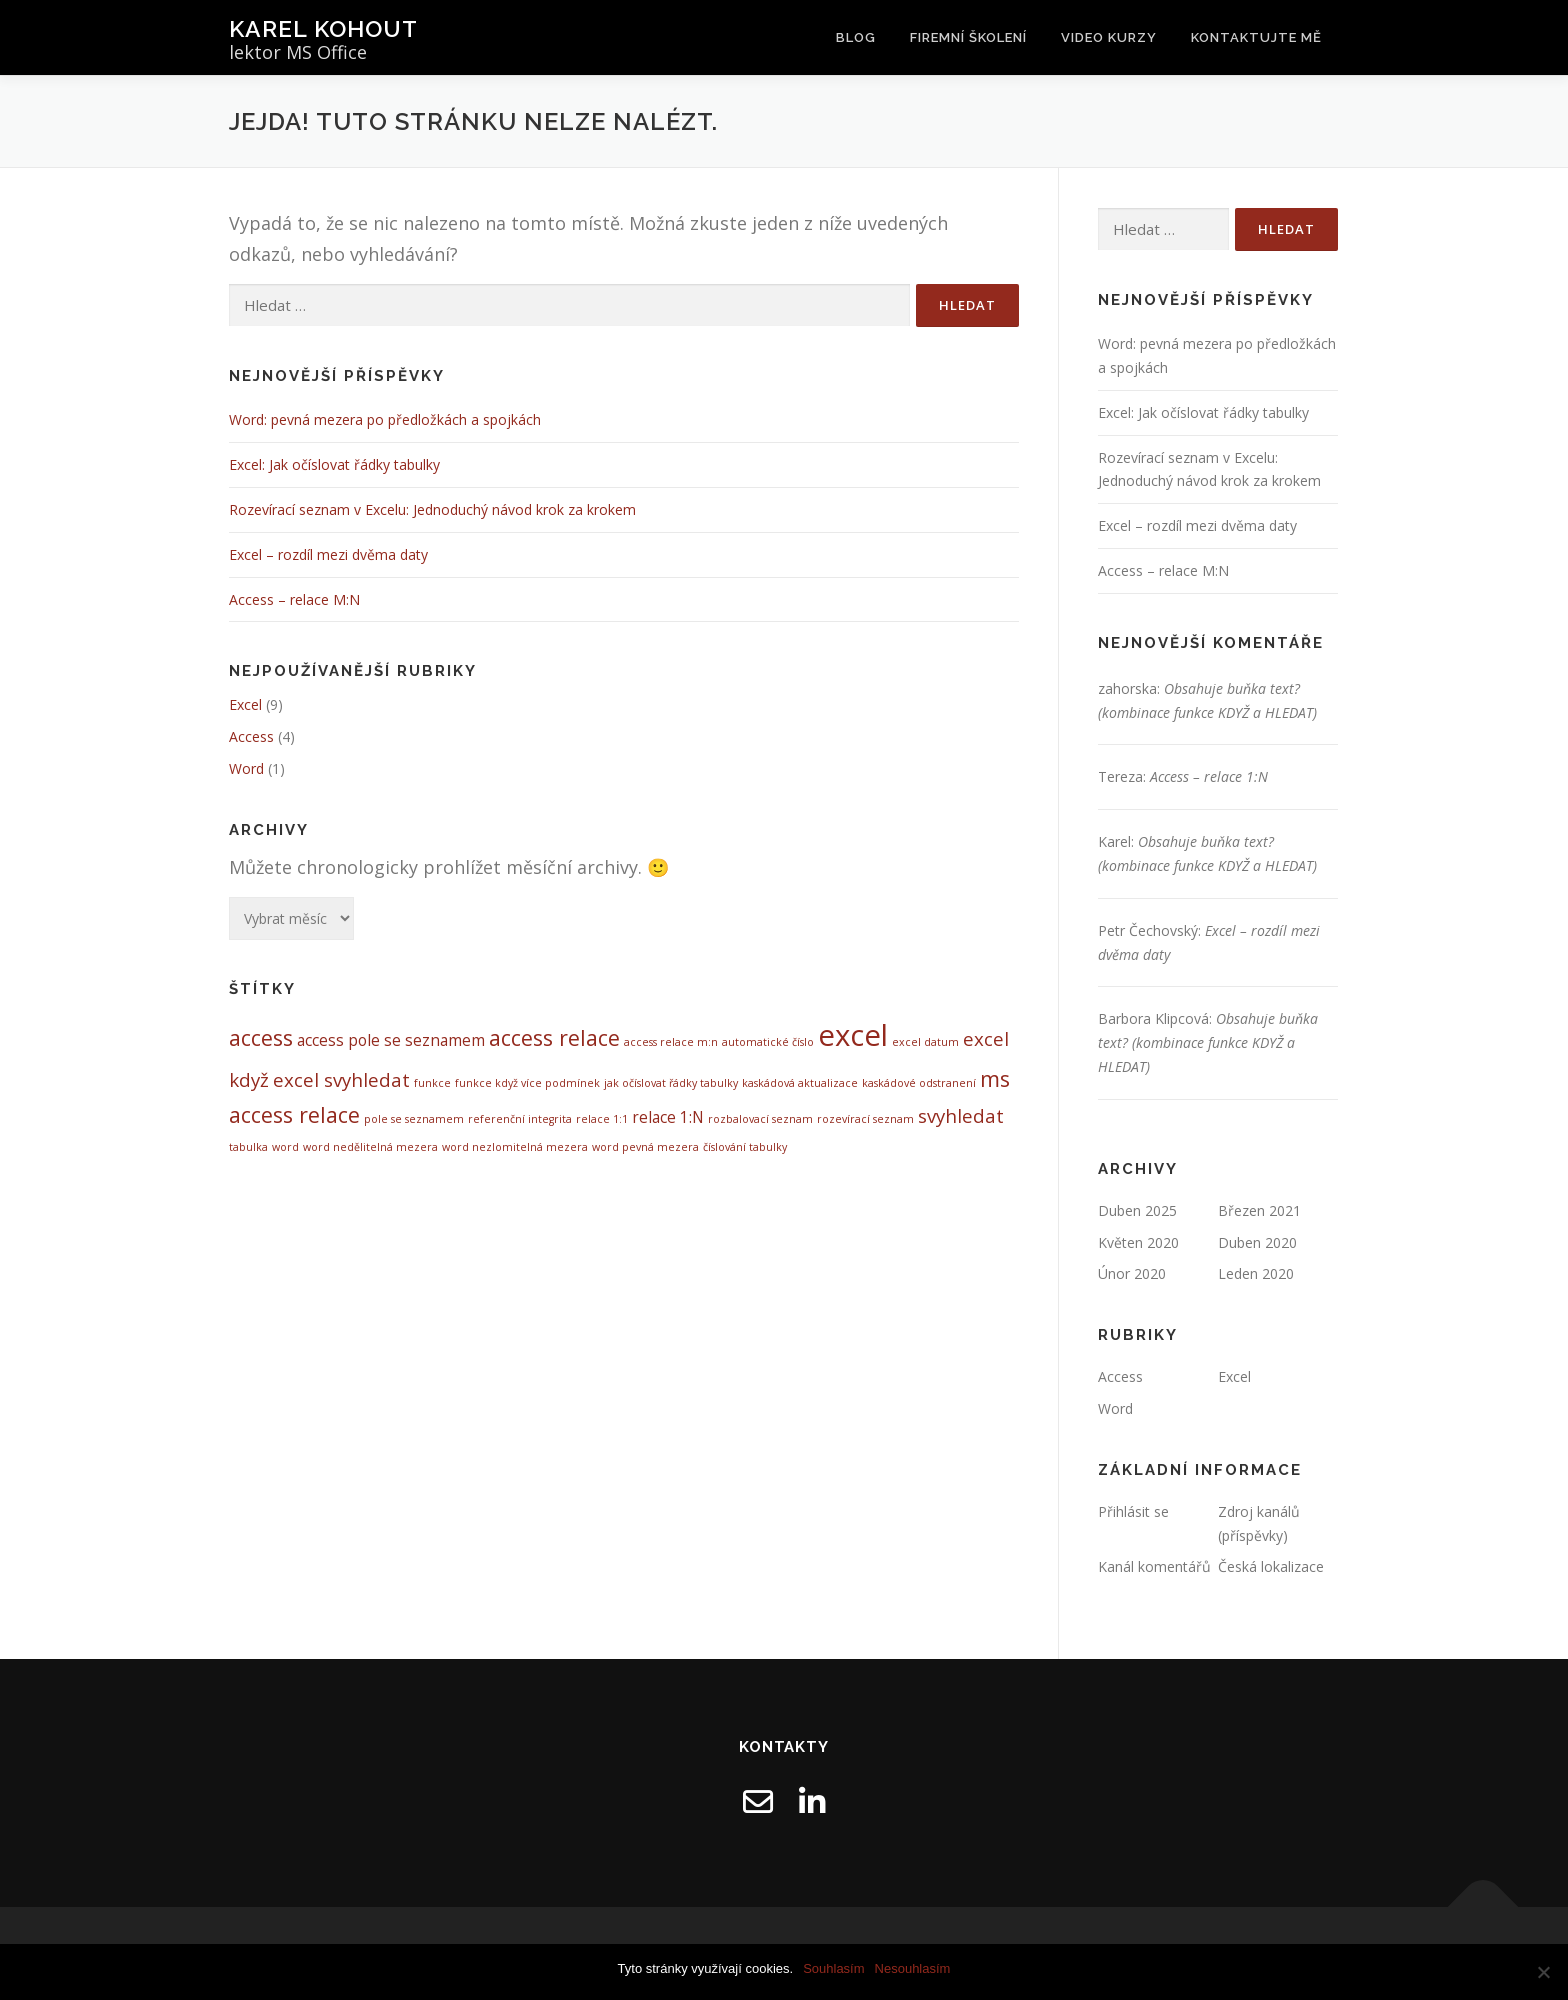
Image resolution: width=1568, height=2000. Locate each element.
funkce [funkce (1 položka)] (432, 1083)
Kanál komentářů (1154, 1566)
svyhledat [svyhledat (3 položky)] (961, 1115)
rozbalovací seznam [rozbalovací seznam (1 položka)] (760, 1119)
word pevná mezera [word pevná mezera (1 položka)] (645, 1147)
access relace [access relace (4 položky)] (554, 1037)
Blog (856, 37)
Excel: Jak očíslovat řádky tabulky (334, 464)
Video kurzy (1109, 37)
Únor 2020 (1132, 1273)
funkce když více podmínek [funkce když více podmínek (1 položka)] (527, 1083)
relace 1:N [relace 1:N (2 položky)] (668, 1117)
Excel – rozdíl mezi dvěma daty (328, 554)
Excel (245, 704)
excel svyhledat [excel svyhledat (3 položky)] (341, 1079)
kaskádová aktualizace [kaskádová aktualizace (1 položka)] (800, 1083)
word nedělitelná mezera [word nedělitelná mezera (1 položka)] (370, 1147)
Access (251, 736)
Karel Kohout (323, 28)
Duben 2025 (1137, 1210)
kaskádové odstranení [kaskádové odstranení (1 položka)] (919, 1083)
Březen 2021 (1259, 1210)
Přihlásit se (1133, 1511)
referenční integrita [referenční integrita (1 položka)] (520, 1119)
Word (246, 768)
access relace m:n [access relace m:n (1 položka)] (671, 1042)
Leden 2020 (1256, 1273)
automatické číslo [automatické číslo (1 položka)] (768, 1042)
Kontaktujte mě (1256, 37)
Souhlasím (833, 1968)
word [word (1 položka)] (285, 1147)
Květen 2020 (1138, 1242)
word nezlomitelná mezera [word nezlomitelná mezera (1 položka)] (515, 1147)
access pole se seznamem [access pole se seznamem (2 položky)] (391, 1040)
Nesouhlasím (913, 1968)
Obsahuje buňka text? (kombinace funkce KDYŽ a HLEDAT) (1208, 1042)
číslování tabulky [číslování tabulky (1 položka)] (745, 1147)
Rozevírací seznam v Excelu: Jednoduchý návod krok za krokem (432, 509)
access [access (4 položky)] (261, 1037)
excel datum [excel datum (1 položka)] (925, 1042)
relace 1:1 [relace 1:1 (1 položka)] (602, 1119)
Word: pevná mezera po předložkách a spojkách (385, 419)
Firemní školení (968, 37)
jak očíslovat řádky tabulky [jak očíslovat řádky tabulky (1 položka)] (671, 1083)
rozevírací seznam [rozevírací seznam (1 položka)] (865, 1119)
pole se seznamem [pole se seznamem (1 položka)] (414, 1119)
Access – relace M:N (294, 599)
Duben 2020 (1257, 1242)
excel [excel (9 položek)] (853, 1035)
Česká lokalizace (1271, 1566)
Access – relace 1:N (1209, 776)
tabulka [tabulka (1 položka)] (248, 1147)
